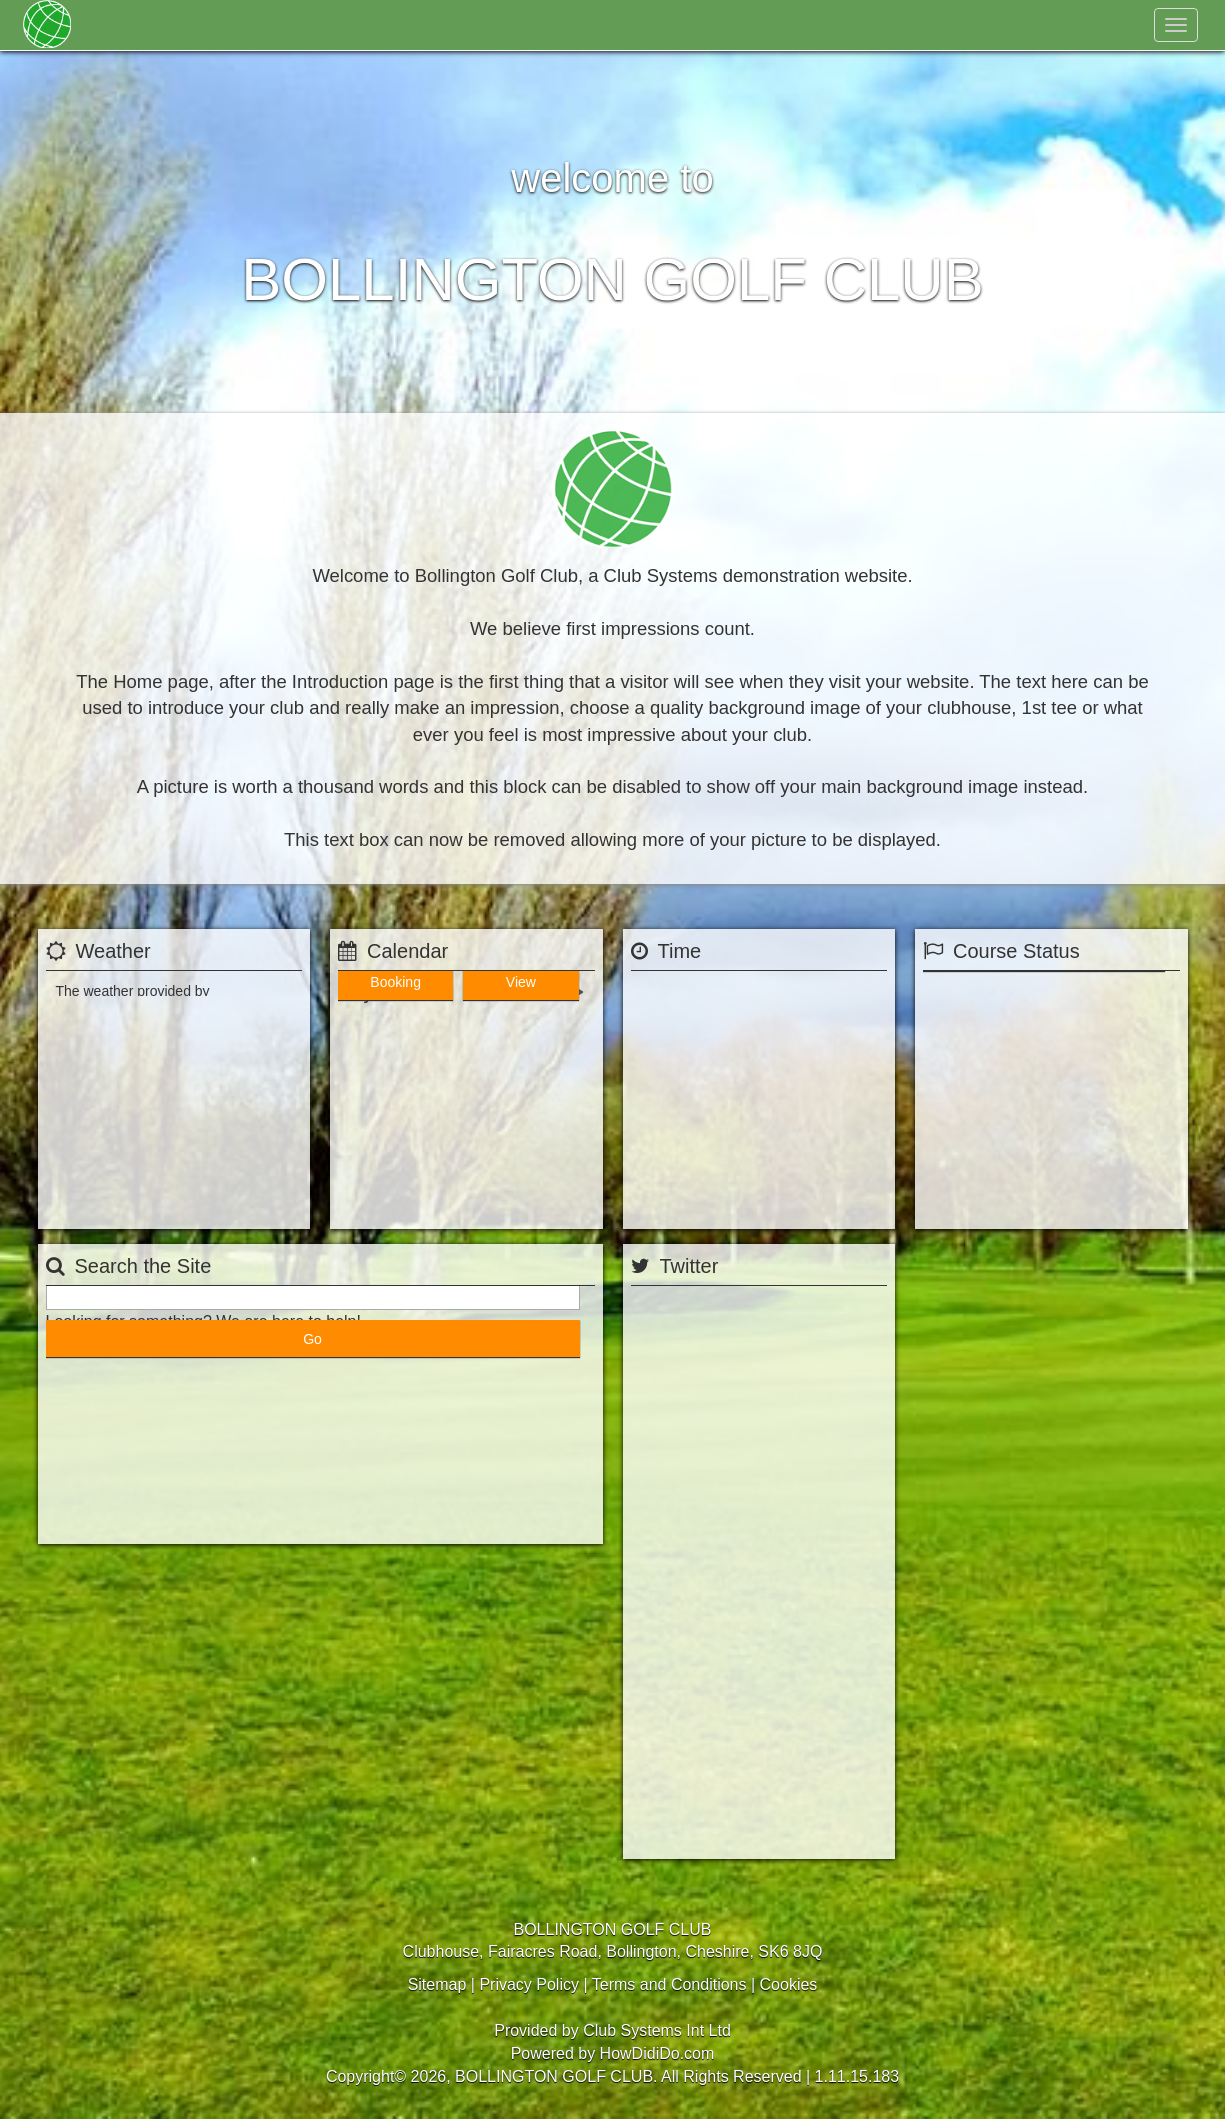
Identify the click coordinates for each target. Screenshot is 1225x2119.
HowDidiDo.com (657, 2053)
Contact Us (532, 25)
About (288, 25)
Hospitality (433, 25)
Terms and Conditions (669, 1984)
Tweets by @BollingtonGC (713, 1836)
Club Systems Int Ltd (657, 2030)
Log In (1121, 25)
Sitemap (437, 1984)
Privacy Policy (529, 1984)
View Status (1052, 1203)
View (533, 1203)
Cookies (789, 1984)
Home (111, 25)
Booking (399, 1203)
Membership (197, 25)
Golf (354, 25)
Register (1035, 25)
